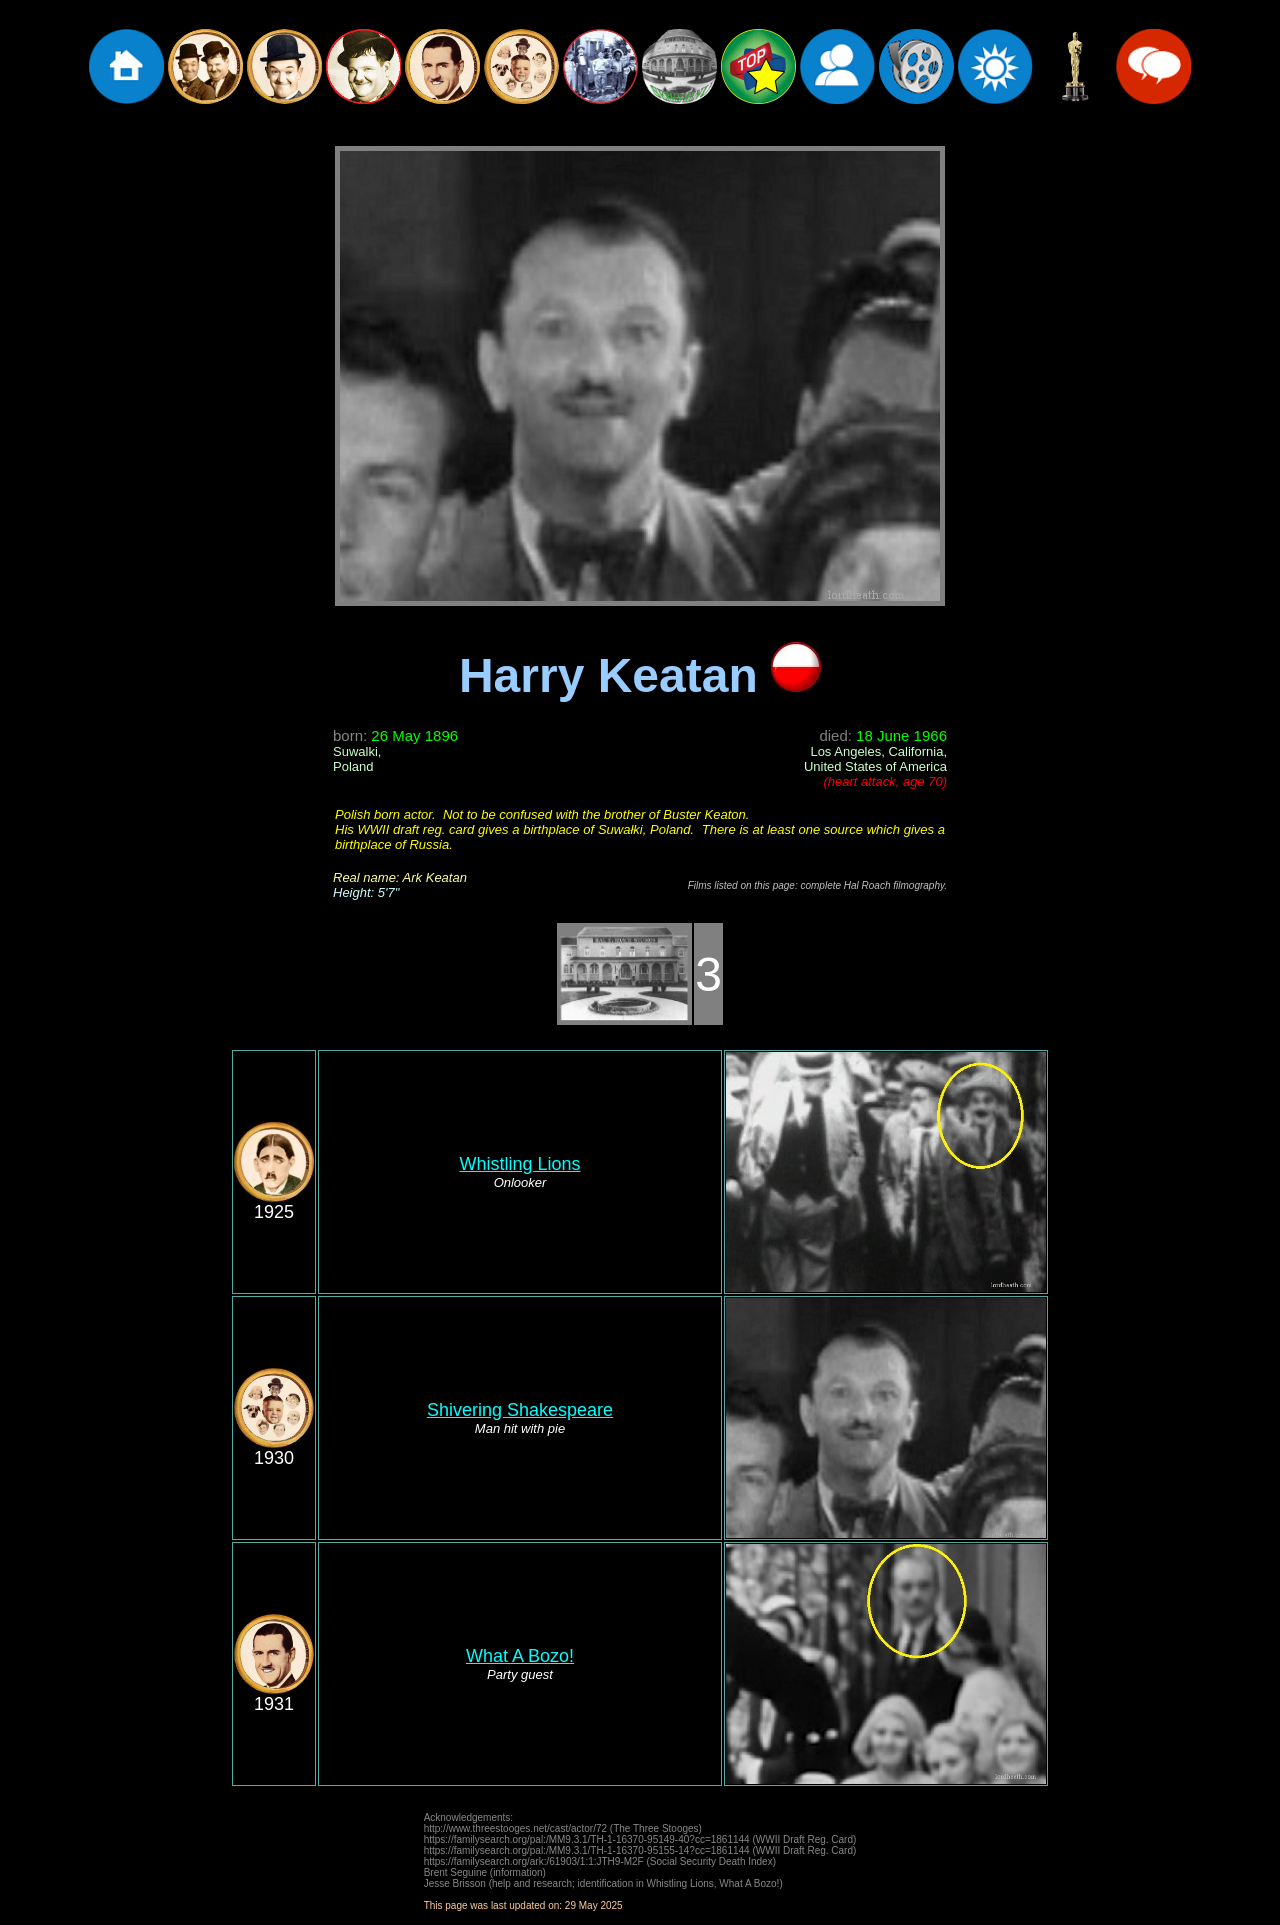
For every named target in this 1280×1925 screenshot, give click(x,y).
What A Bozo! (520, 1656)
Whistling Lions (519, 1164)
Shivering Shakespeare (520, 1410)
